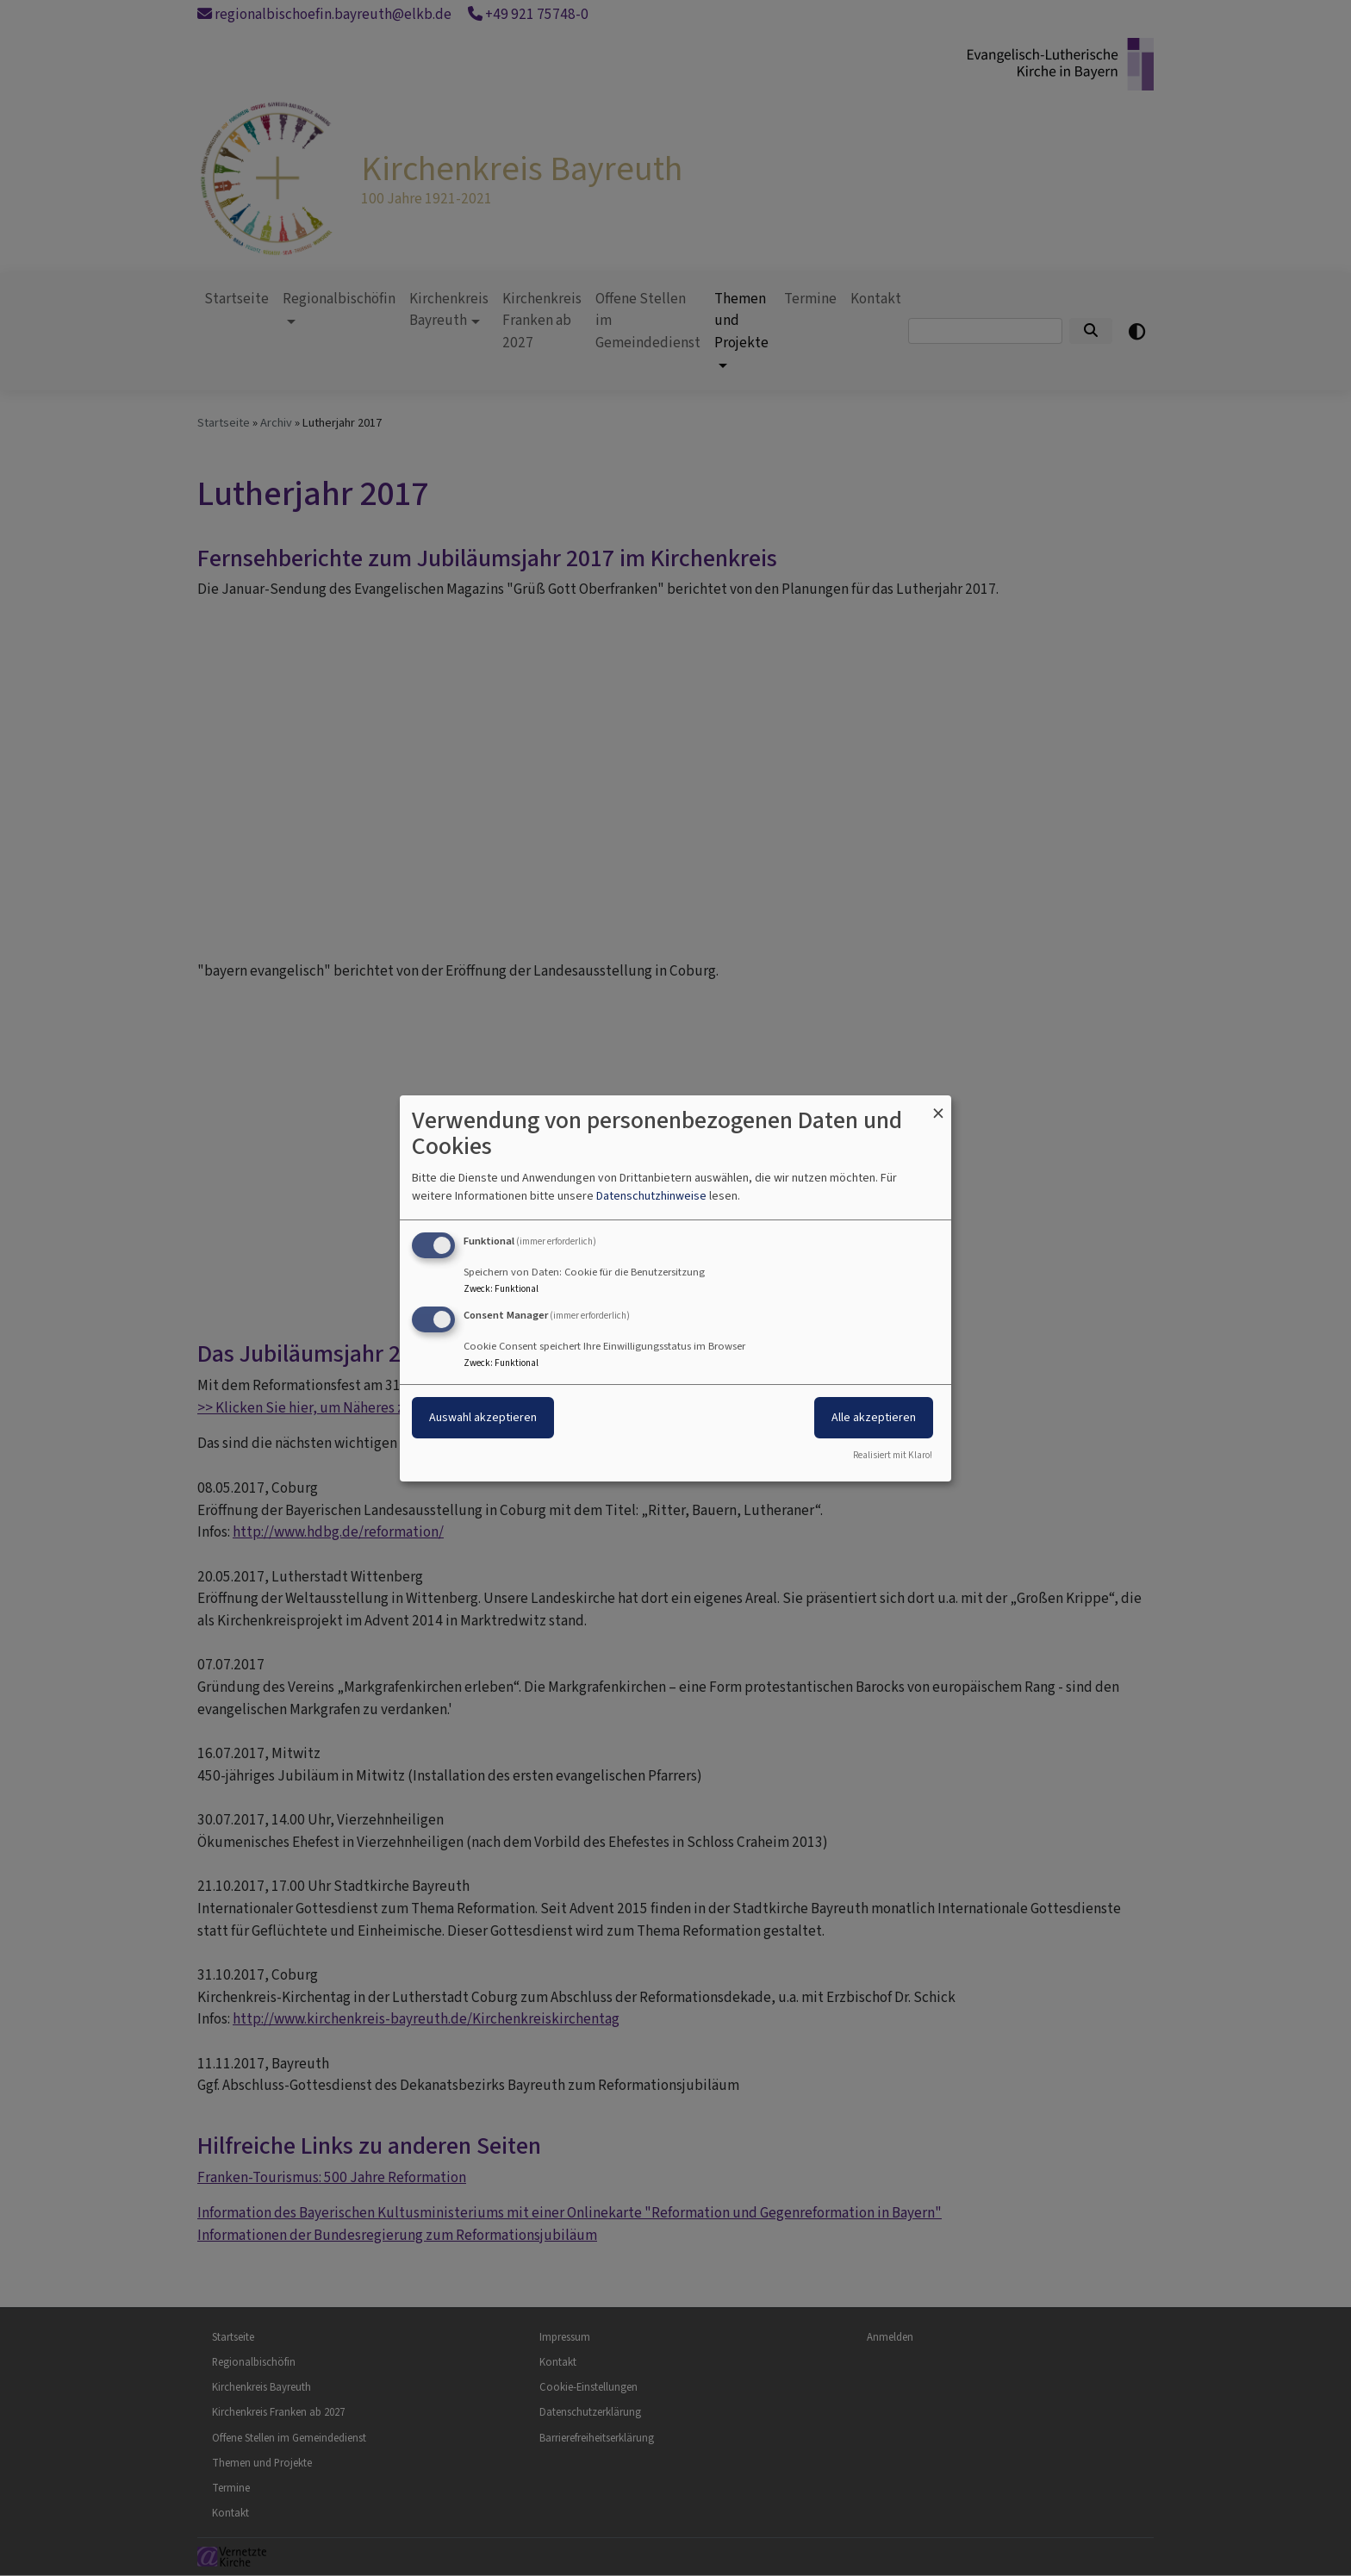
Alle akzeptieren (873, 1417)
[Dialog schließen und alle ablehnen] (938, 1105)
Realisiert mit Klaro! (892, 1455)
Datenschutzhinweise (651, 1196)
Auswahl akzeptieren (483, 1417)
